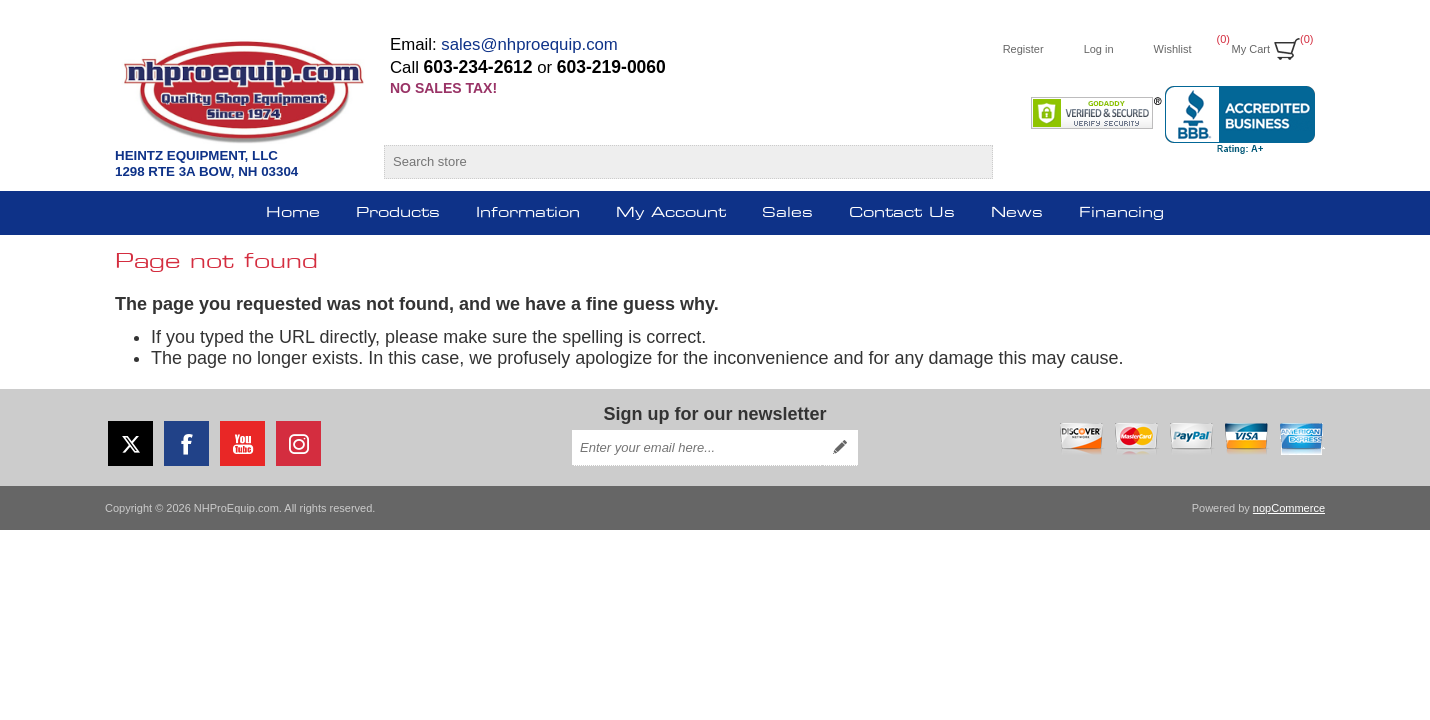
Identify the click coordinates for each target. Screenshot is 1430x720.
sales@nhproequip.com (529, 44)
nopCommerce (1289, 508)
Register (1023, 49)
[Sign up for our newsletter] (697, 448)
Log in (1099, 49)
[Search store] (670, 162)
